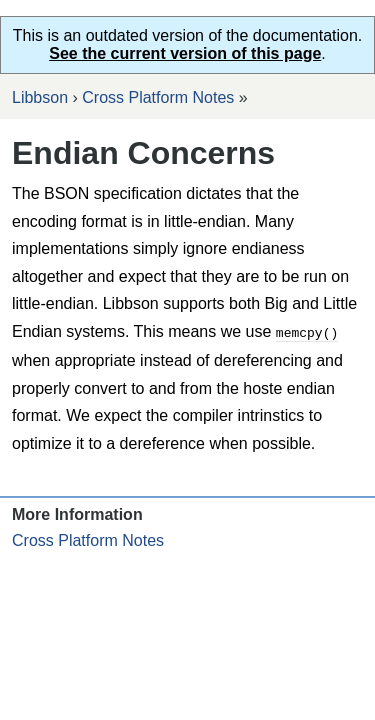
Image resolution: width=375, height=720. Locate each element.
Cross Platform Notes (158, 97)
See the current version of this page (185, 53)
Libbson (40, 97)
